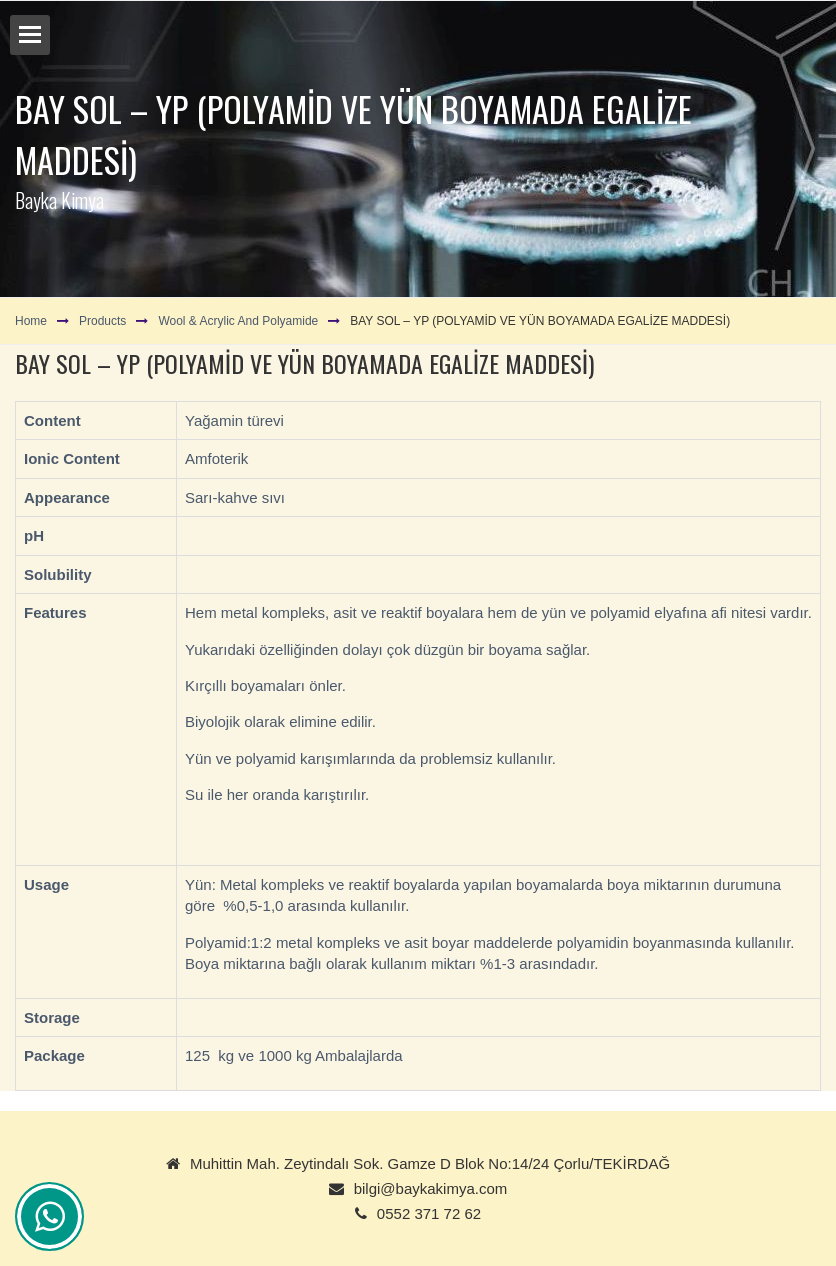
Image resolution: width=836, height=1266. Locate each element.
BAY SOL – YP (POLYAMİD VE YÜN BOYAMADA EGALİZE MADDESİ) (540, 321)
